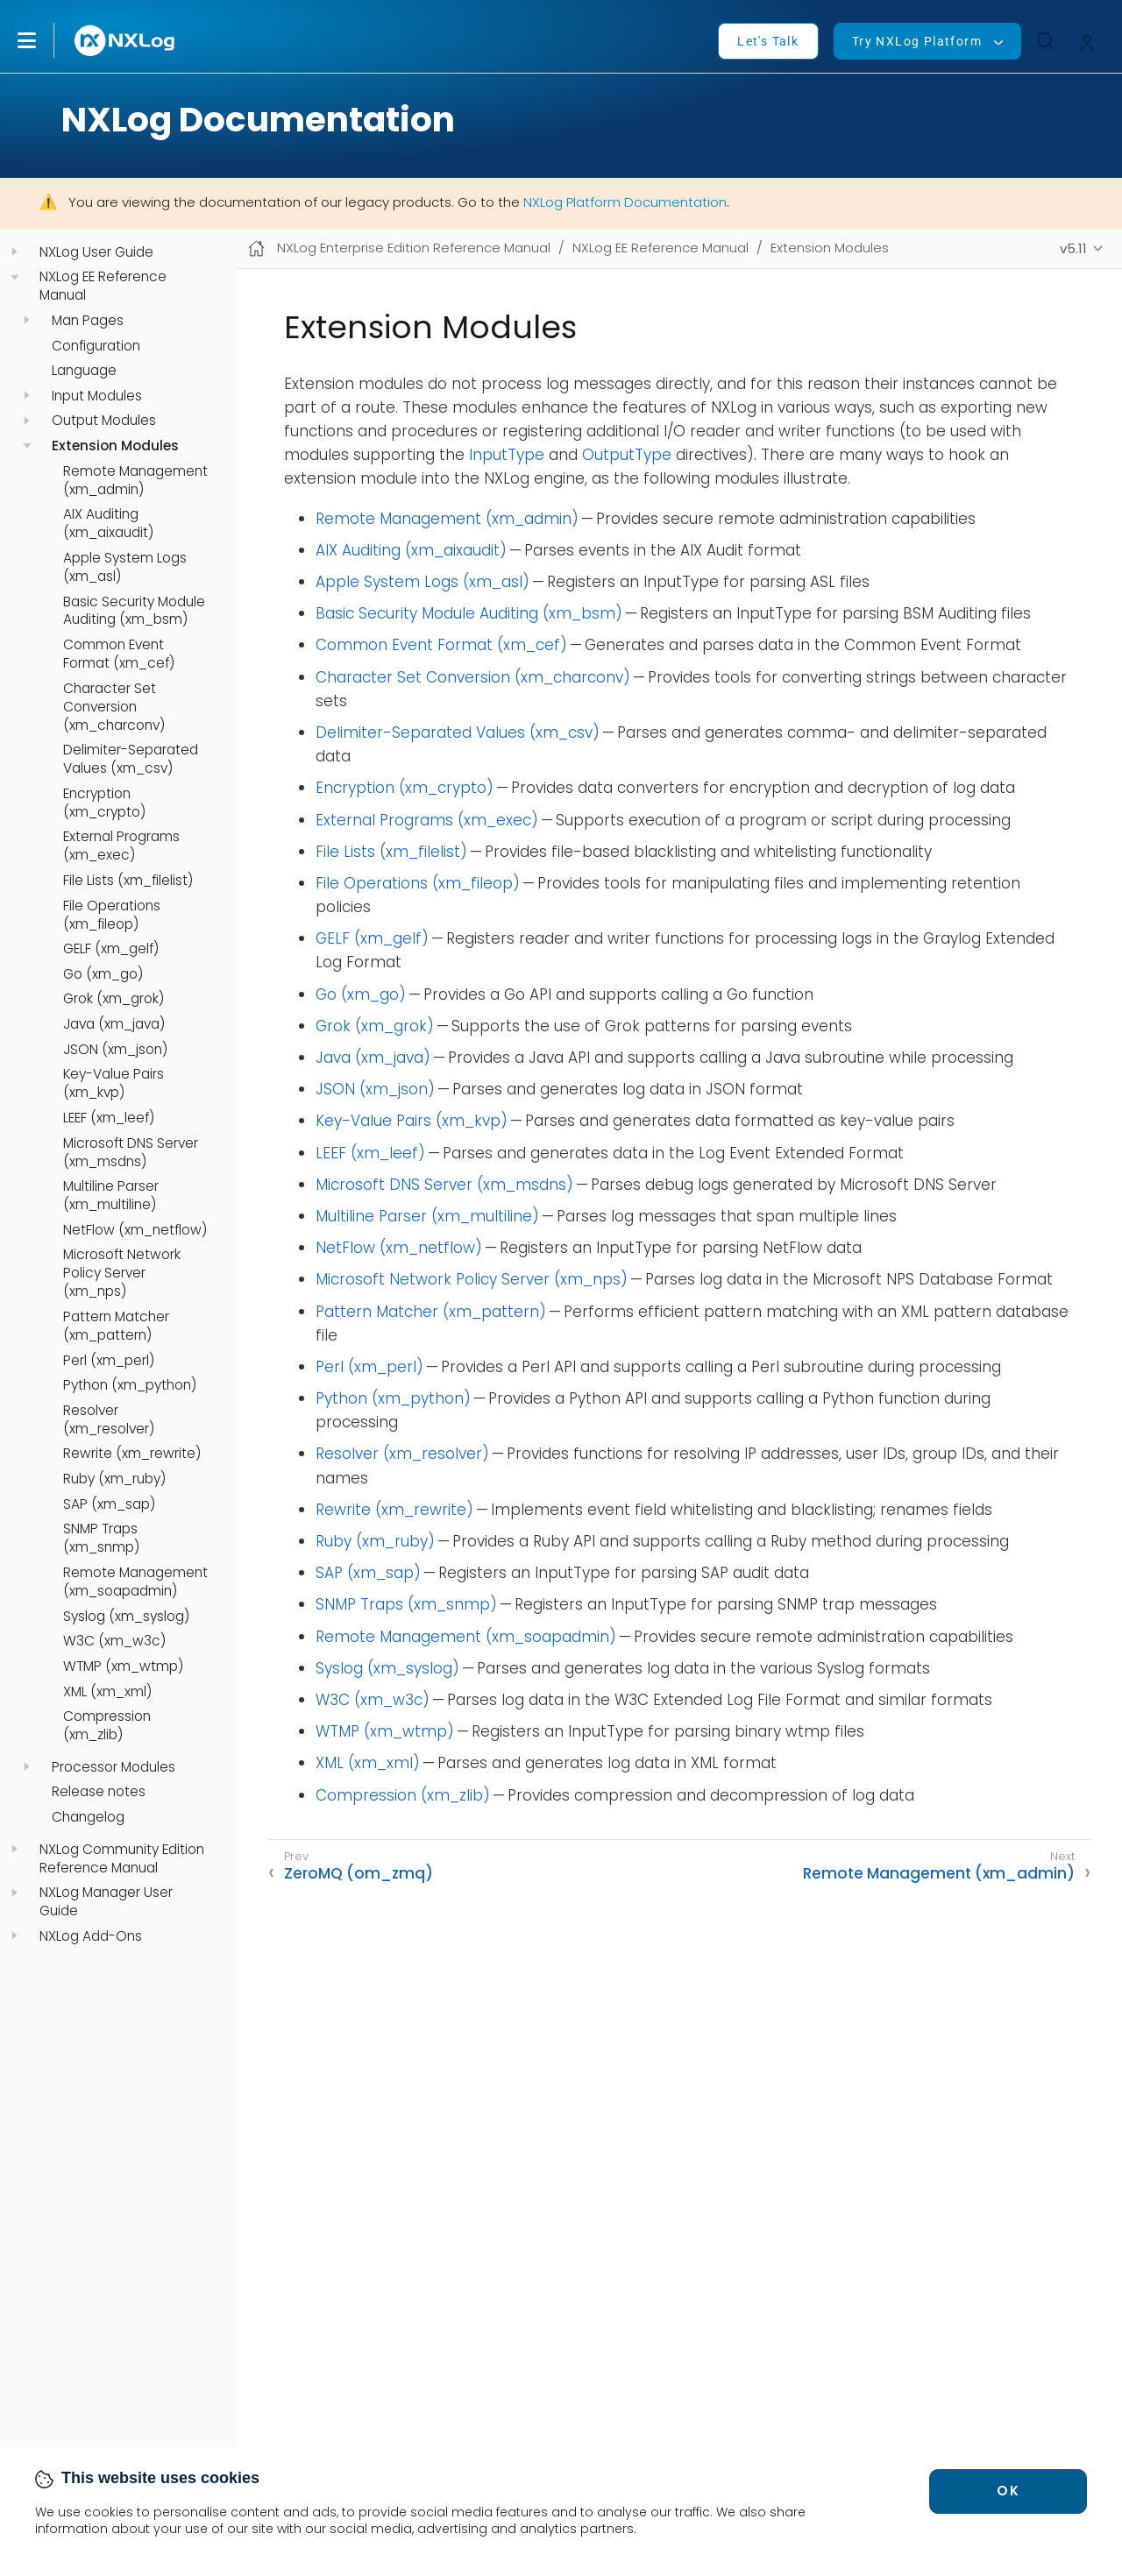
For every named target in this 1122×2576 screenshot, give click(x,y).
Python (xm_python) (129, 1385)
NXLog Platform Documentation (625, 202)
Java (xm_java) (114, 1024)
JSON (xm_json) (115, 1049)
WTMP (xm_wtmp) (123, 1666)
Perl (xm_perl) (108, 1360)
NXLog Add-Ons (90, 1936)
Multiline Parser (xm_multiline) (111, 1196)
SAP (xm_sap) (109, 1504)
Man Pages (88, 320)
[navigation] (14, 252)
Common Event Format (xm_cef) (118, 654)
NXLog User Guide (96, 252)
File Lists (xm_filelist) (128, 880)
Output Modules (104, 420)
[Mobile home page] (256, 248)
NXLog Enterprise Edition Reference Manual (413, 247)
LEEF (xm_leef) (108, 1118)
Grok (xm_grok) (113, 999)
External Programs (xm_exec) (121, 846)
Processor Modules (113, 1767)
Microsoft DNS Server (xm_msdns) (130, 1153)
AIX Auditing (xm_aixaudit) (108, 523)
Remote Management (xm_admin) (135, 481)
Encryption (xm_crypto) (104, 803)
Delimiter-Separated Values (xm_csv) (130, 759)
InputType (506, 454)
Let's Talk (768, 41)
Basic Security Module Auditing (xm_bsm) (134, 611)
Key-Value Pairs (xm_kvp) (113, 1083)
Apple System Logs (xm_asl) (125, 567)
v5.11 (1073, 248)
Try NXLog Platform (917, 41)
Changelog (88, 1817)
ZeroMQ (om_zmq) (358, 1873)
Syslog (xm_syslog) (126, 1616)
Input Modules (97, 396)
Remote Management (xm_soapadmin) (135, 1582)
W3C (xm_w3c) (114, 1641)
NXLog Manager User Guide (106, 1902)
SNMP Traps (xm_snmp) (101, 1538)
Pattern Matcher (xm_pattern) (116, 1326)
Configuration (96, 346)
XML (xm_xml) (107, 1692)
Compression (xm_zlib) (107, 1726)
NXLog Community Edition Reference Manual (121, 1859)
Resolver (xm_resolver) (108, 1420)
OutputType (626, 454)
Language (84, 370)
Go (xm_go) (103, 974)
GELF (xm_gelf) (111, 949)
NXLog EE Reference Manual (103, 286)
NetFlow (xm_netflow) (135, 1230)
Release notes (99, 1792)
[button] (45, 40)
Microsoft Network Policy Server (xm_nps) (122, 1273)
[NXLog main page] (125, 41)
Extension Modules (115, 446)
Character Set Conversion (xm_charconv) (114, 707)
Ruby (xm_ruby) (114, 1479)
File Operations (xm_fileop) (111, 915)
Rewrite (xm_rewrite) (132, 1453)
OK (1008, 2490)
